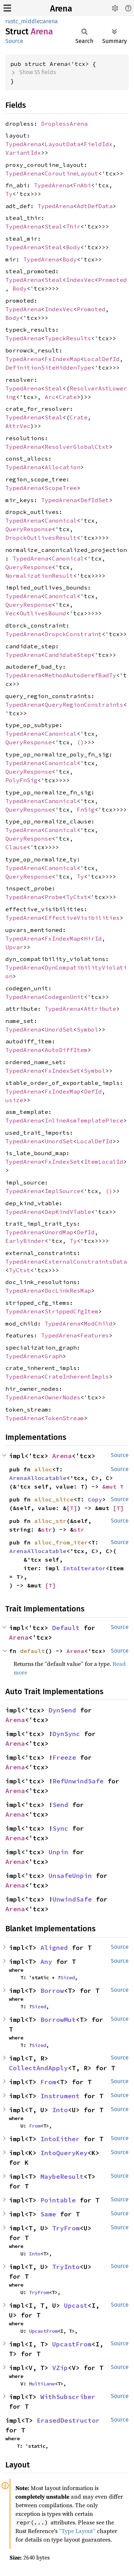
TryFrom (66, 2228)
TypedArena (23, 144)
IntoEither (60, 2139)
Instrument (60, 2096)
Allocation (62, 467)
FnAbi (82, 185)
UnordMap (59, 1232)
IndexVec (80, 279)
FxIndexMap (62, 358)
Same (48, 2214)
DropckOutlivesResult (41, 537)
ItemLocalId (103, 1161)
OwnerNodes (62, 1397)
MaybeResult (62, 2176)
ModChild (98, 1323)
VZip (60, 2368)
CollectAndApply (38, 2068)
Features (94, 1335)
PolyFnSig (21, 780)
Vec (10, 613)
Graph (54, 1356)
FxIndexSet (62, 1070)
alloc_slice (54, 1499)
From (48, 2082)
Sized (67, 1977)
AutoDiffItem (66, 1049)
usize (14, 1100)
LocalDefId (102, 358)
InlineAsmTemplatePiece (84, 1120)
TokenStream (64, 1418)
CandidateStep (68, 654)
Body (73, 247)
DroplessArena (64, 123)
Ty (9, 193)
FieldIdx (98, 144)
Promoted (112, 279)
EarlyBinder (25, 1240)
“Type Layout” (77, 2531)
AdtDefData (95, 206)
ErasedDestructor (68, 2420)
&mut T (113, 1486)
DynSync (66, 1734)
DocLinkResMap (68, 1290)
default (32, 1650)
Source (14, 41)
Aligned (54, 1947)
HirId (93, 938)
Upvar (14, 947)
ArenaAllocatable (37, 1477)
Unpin (58, 1852)
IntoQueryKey (64, 2153)
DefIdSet (94, 500)
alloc (43, 1469)
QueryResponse (28, 529)
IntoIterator (84, 1568)
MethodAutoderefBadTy (80, 675)
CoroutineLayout (71, 173)
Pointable (58, 2200)
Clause (16, 847)
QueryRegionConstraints (84, 704)
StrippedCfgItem (71, 1311)
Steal (54, 226)
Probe (54, 896)
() (80, 742)
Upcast (76, 2305)
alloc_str (50, 1520)
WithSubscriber (67, 2397)
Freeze (64, 1757)
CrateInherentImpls (77, 1376)
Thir (73, 226)
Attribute (100, 1008)
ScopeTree (61, 487)
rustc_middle (22, 21)
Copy (95, 1499)
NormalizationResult (39, 575)
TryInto (66, 2267)
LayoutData (62, 144)
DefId (93, 1091)
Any (46, 1961)
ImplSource (62, 1191)
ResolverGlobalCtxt (77, 446)
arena (50, 21)
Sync (60, 1828)
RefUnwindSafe (78, 1781)
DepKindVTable (68, 1211)
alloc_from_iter (61, 1542)
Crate (68, 396)
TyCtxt (77, 896)
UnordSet (59, 1029)
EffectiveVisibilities (82, 917)
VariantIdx (23, 152)
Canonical (61, 520)
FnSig (86, 809)
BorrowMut (58, 2019)
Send (60, 1805)
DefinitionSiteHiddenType (48, 367)
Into (60, 2110)
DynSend (62, 1710)
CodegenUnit (64, 996)
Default (66, 1628)
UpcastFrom (43, 2331)
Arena (61, 9)
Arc (50, 396)
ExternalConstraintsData (86, 1261)
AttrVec (17, 425)
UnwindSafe (72, 1899)
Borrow (52, 1990)
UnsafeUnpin (70, 1875)
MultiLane (42, 2383)
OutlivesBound (43, 613)
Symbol (87, 1029)
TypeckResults (68, 338)
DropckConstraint (73, 634)
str (46, 1529)
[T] (71, 1508)
